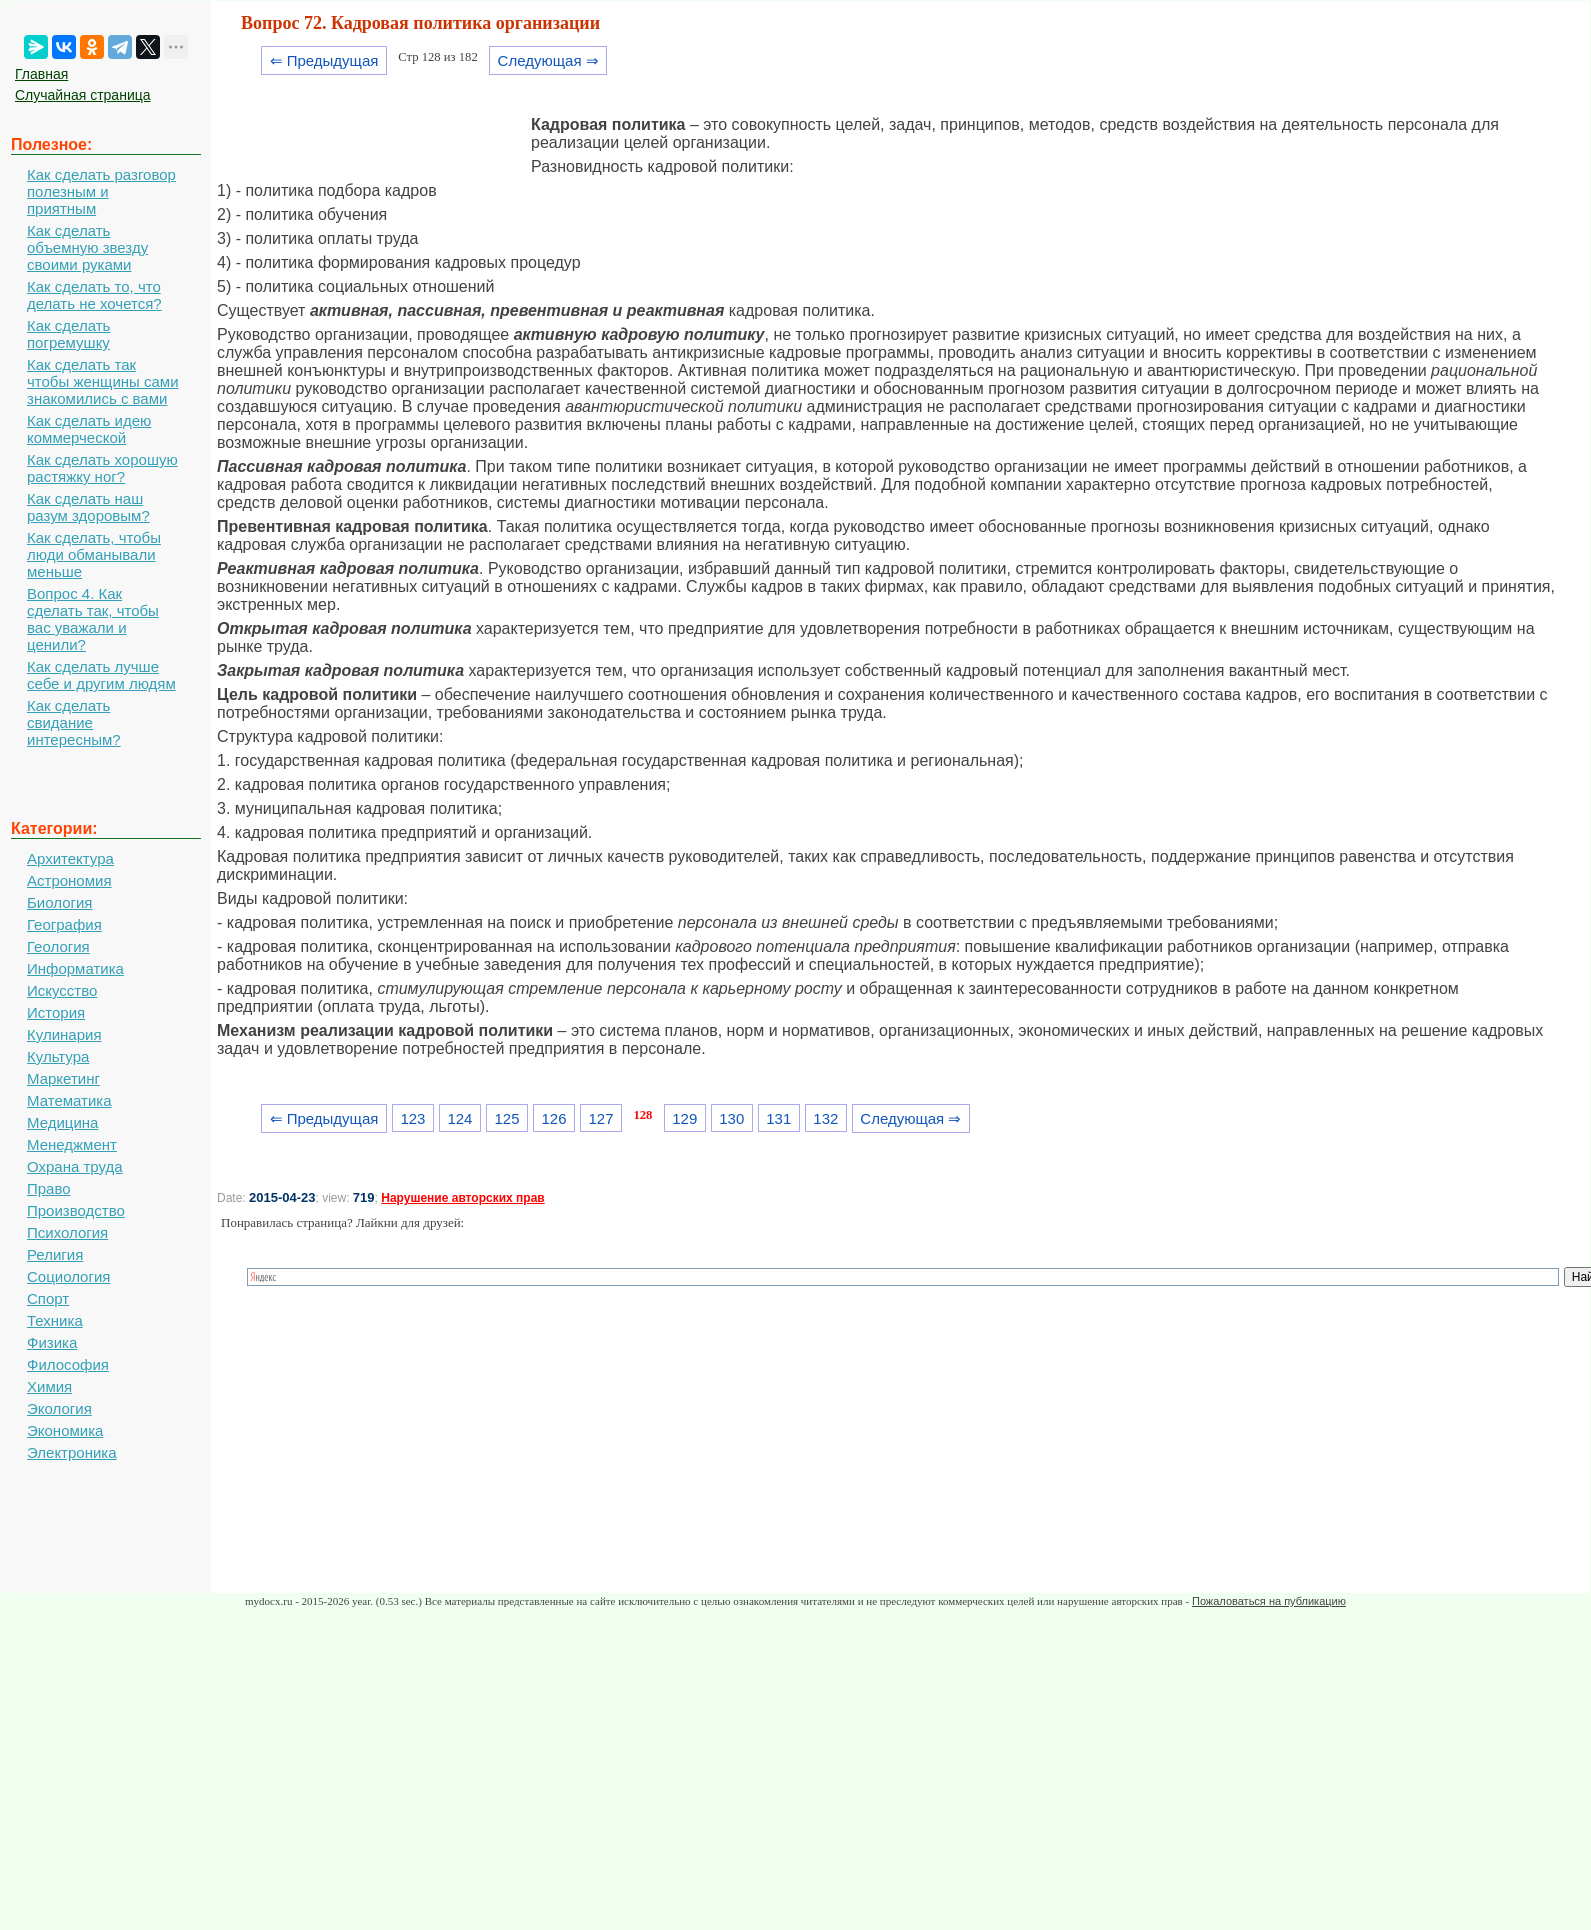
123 (412, 1118)
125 (506, 1118)
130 (731, 1118)
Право (49, 1188)
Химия (49, 1386)
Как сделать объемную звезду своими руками (87, 247)
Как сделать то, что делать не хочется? (94, 295)
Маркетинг (63, 1078)
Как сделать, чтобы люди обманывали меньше (94, 554)
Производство (76, 1210)
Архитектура (70, 858)
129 (684, 1118)
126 (554, 1118)
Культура (58, 1056)
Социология (68, 1276)
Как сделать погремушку (68, 334)
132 (825, 1118)
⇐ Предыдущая (324, 60)
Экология (59, 1408)
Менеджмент (72, 1144)
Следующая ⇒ (548, 60)
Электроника (72, 1452)
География (64, 924)
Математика (69, 1100)
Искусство (62, 990)
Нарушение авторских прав (462, 1198)
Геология (58, 946)
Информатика (75, 968)
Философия (68, 1364)
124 (459, 1118)
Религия (55, 1254)
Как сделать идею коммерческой (89, 429)
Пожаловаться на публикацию (1269, 1601)
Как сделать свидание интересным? (74, 722)
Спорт (48, 1298)
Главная (41, 74)
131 (778, 1118)
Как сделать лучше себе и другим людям (101, 675)
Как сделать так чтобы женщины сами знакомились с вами (103, 381)
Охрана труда (75, 1166)
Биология (59, 902)
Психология (67, 1232)
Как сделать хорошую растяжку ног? (102, 468)
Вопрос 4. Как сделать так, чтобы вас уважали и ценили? (93, 619)
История (56, 1012)
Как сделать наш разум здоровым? (88, 507)
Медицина (62, 1122)
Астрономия (69, 880)
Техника (55, 1320)
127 (601, 1118)
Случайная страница (83, 95)
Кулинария (64, 1034)
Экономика (65, 1430)
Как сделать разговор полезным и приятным (101, 191)
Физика (52, 1342)
